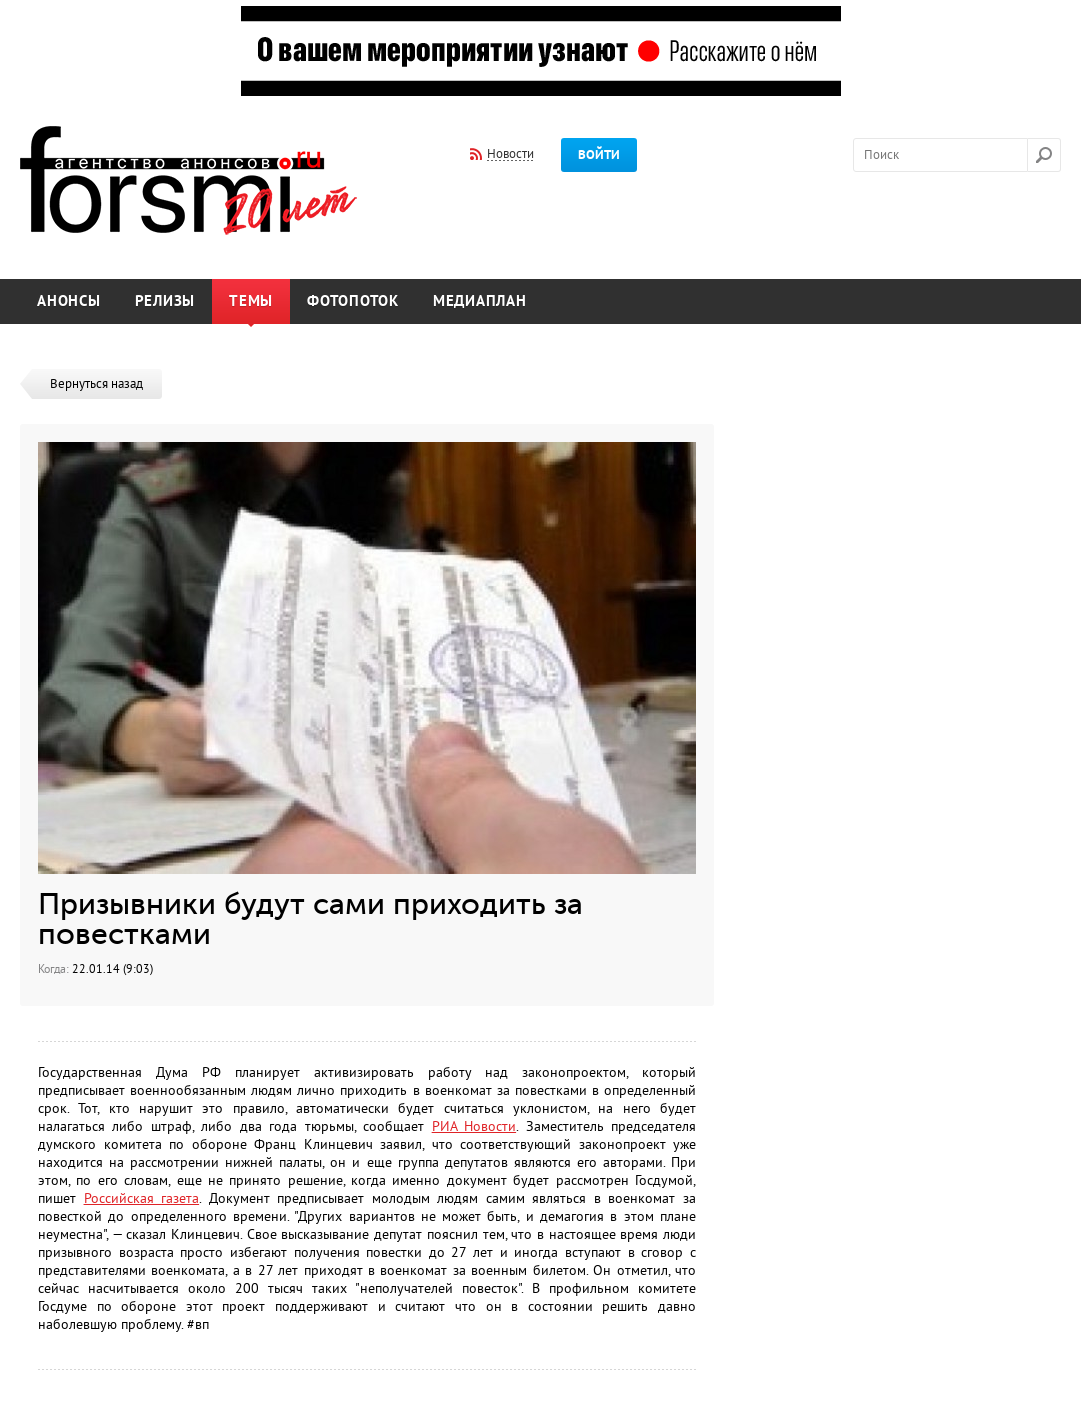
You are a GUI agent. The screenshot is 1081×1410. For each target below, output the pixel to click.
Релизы (165, 301)
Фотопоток (353, 301)
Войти (599, 155)
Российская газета (142, 1198)
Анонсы (69, 301)
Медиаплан (480, 301)
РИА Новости (474, 1126)
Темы (251, 301)
